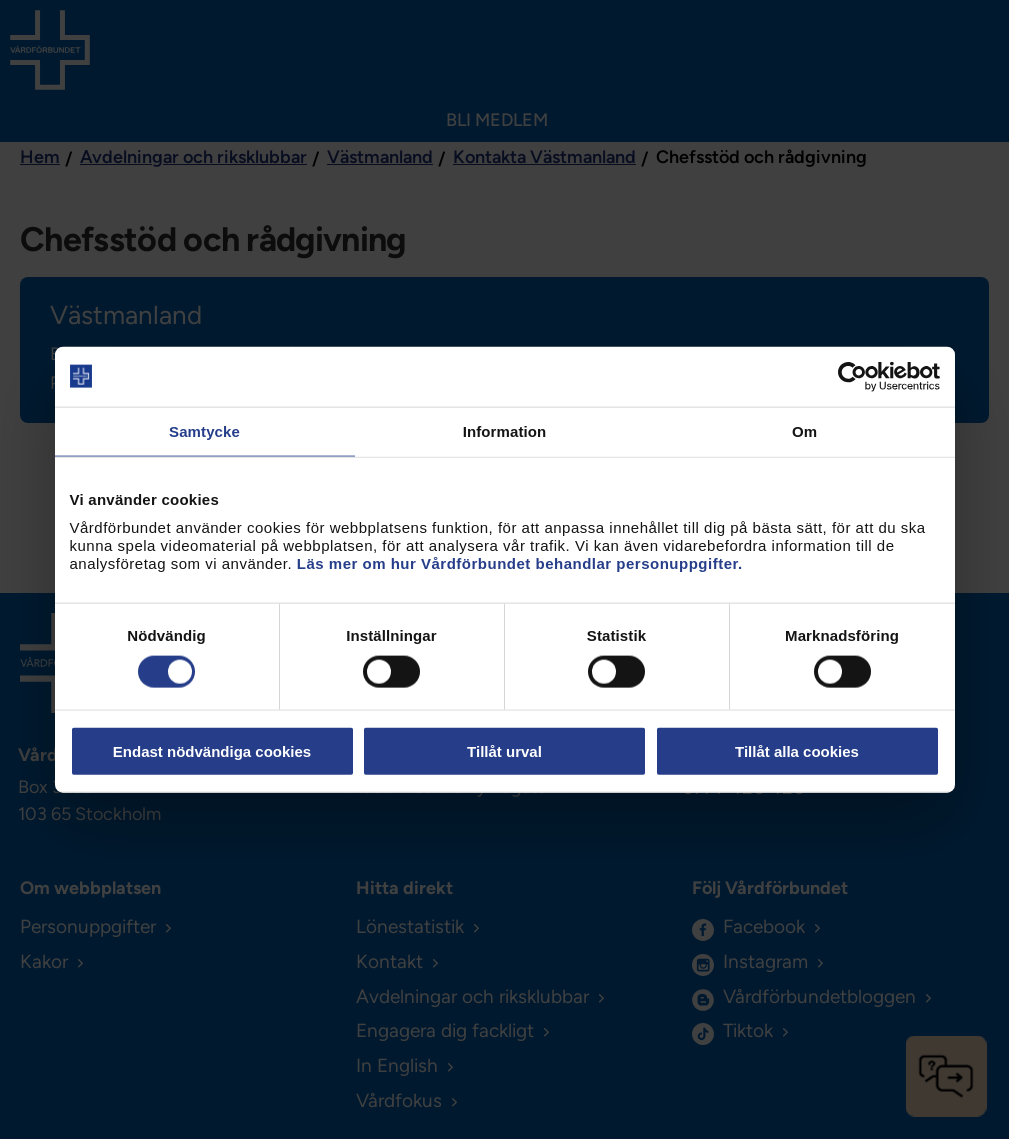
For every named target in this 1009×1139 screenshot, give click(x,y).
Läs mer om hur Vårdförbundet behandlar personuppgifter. (520, 563)
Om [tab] (804, 430)
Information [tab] (505, 430)
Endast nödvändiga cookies (212, 751)
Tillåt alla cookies (797, 751)
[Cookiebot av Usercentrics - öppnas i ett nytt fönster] (852, 376)
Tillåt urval (504, 751)
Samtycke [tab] (204, 430)
